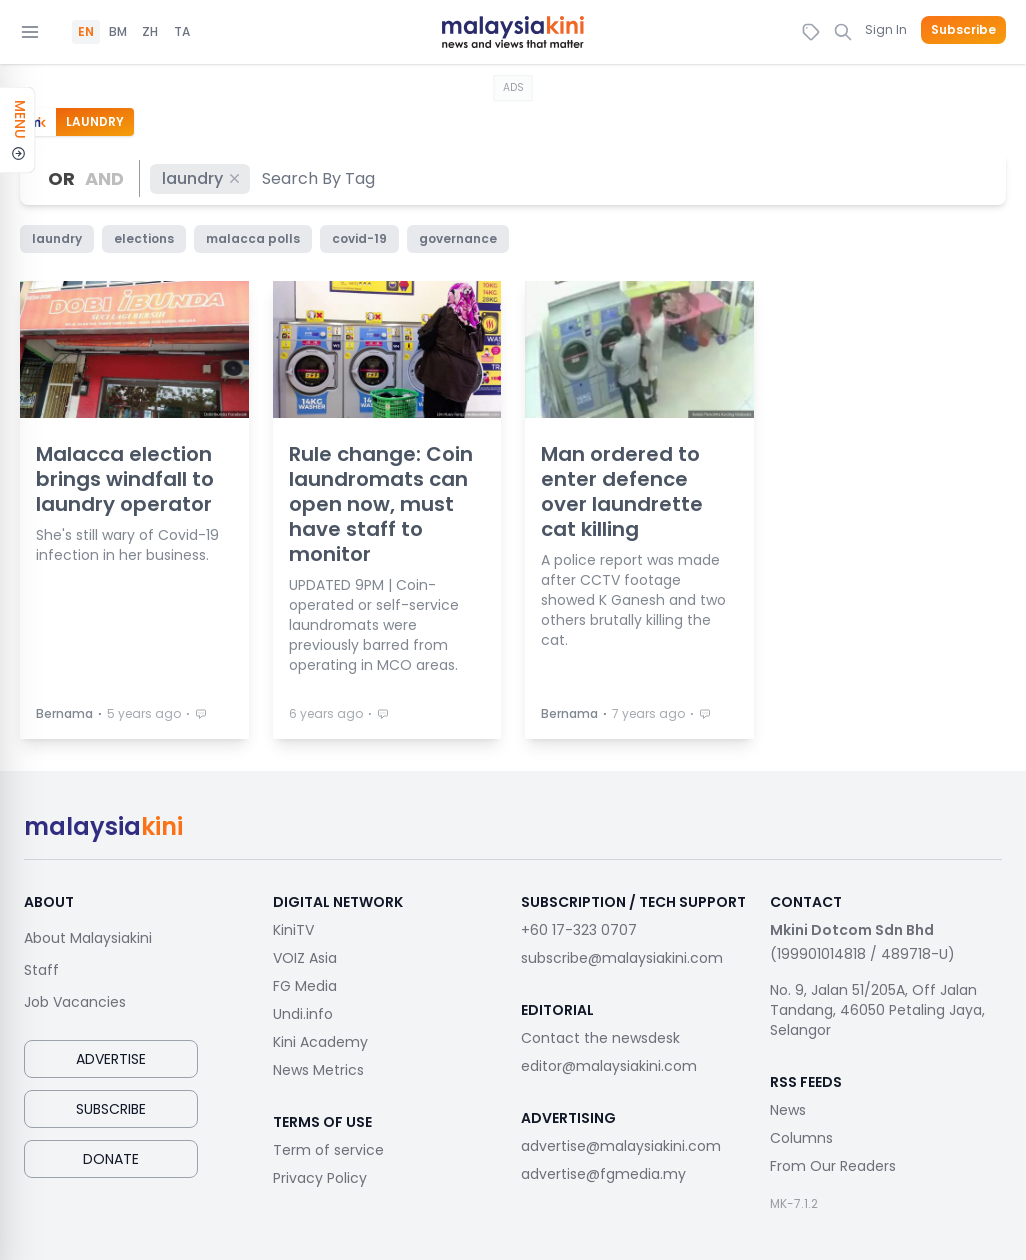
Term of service (328, 1150)
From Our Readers (833, 1166)
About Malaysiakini (88, 938)
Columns (801, 1138)
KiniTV (293, 930)
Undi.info (303, 1014)
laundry (202, 178)
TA (182, 32)
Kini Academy (320, 1042)
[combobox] (319, 178)
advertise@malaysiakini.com (621, 1146)
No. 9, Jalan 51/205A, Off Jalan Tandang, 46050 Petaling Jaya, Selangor (877, 1010)
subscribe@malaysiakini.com (622, 958)
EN (86, 32)
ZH (150, 32)
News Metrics (318, 1070)
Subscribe (963, 30)
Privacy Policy (320, 1178)
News (788, 1110)
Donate (111, 1159)
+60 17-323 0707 (579, 930)
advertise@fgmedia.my (603, 1174)
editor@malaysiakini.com (609, 1066)
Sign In (886, 29)
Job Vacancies (75, 1002)
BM (118, 32)
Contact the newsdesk (600, 1038)
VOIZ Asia (305, 958)
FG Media (305, 986)
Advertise (111, 1059)
